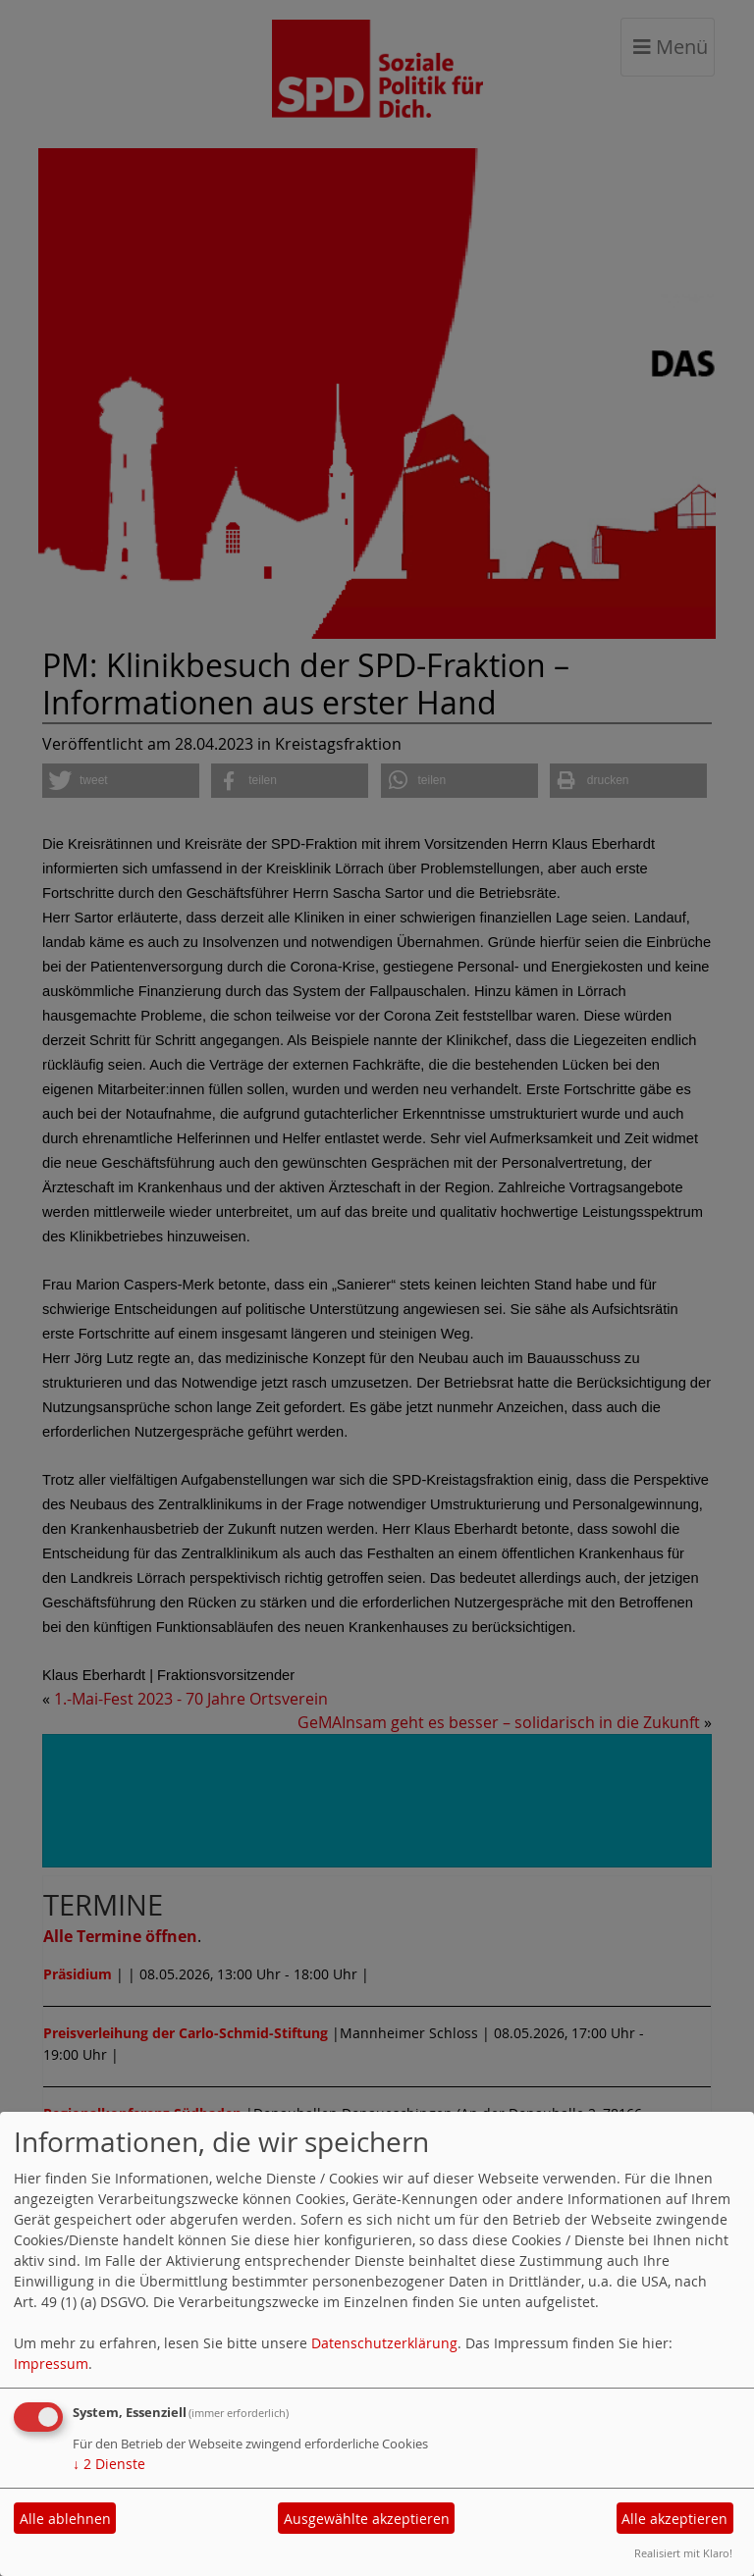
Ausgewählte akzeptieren (367, 2518)
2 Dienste (109, 2463)
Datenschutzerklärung (384, 2343)
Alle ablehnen (65, 2518)
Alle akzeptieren (674, 2518)
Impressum (51, 2363)
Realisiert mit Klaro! (683, 2553)
